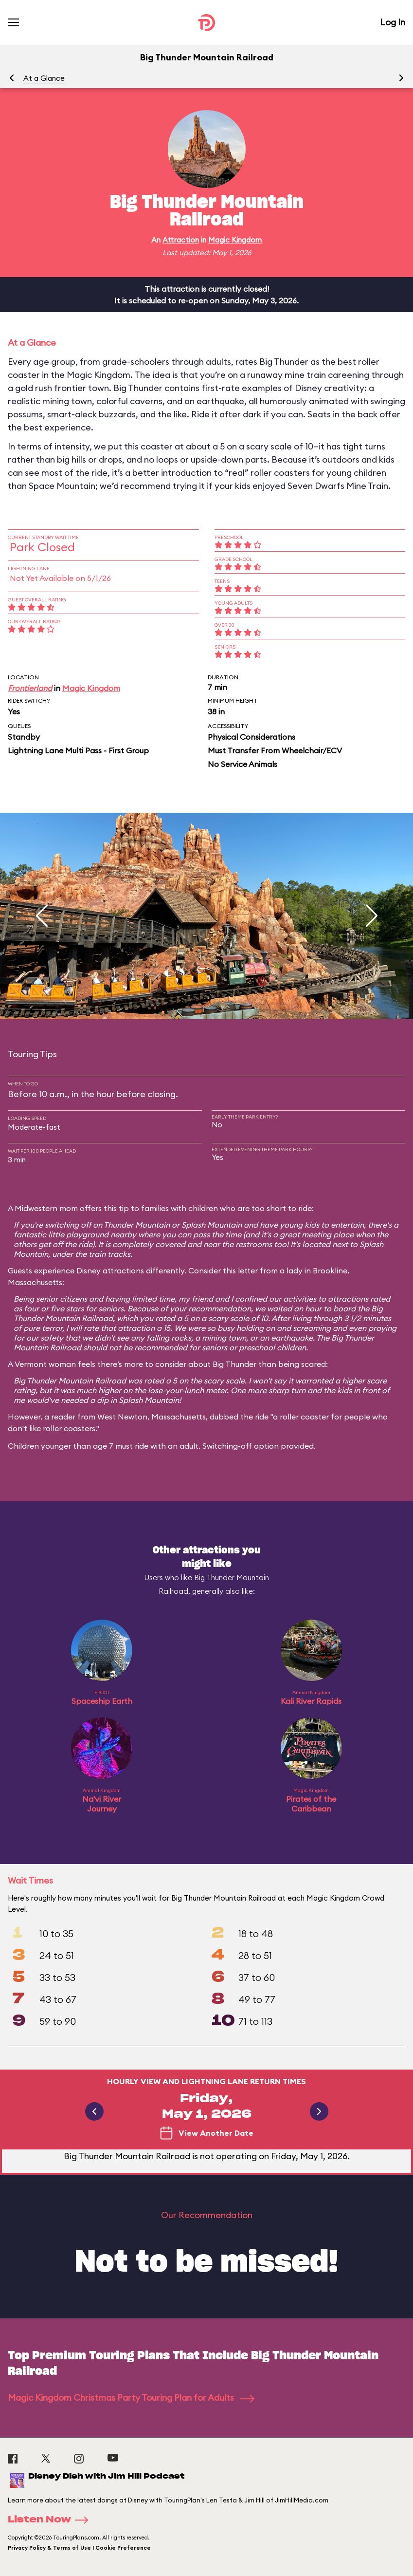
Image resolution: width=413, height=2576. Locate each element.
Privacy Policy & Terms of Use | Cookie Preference (79, 2547)
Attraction (180, 239)
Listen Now (51, 2520)
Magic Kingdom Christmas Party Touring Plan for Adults (131, 2397)
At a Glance (44, 78)
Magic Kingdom (235, 239)
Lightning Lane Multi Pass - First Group (78, 750)
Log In (392, 22)
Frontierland (30, 688)
